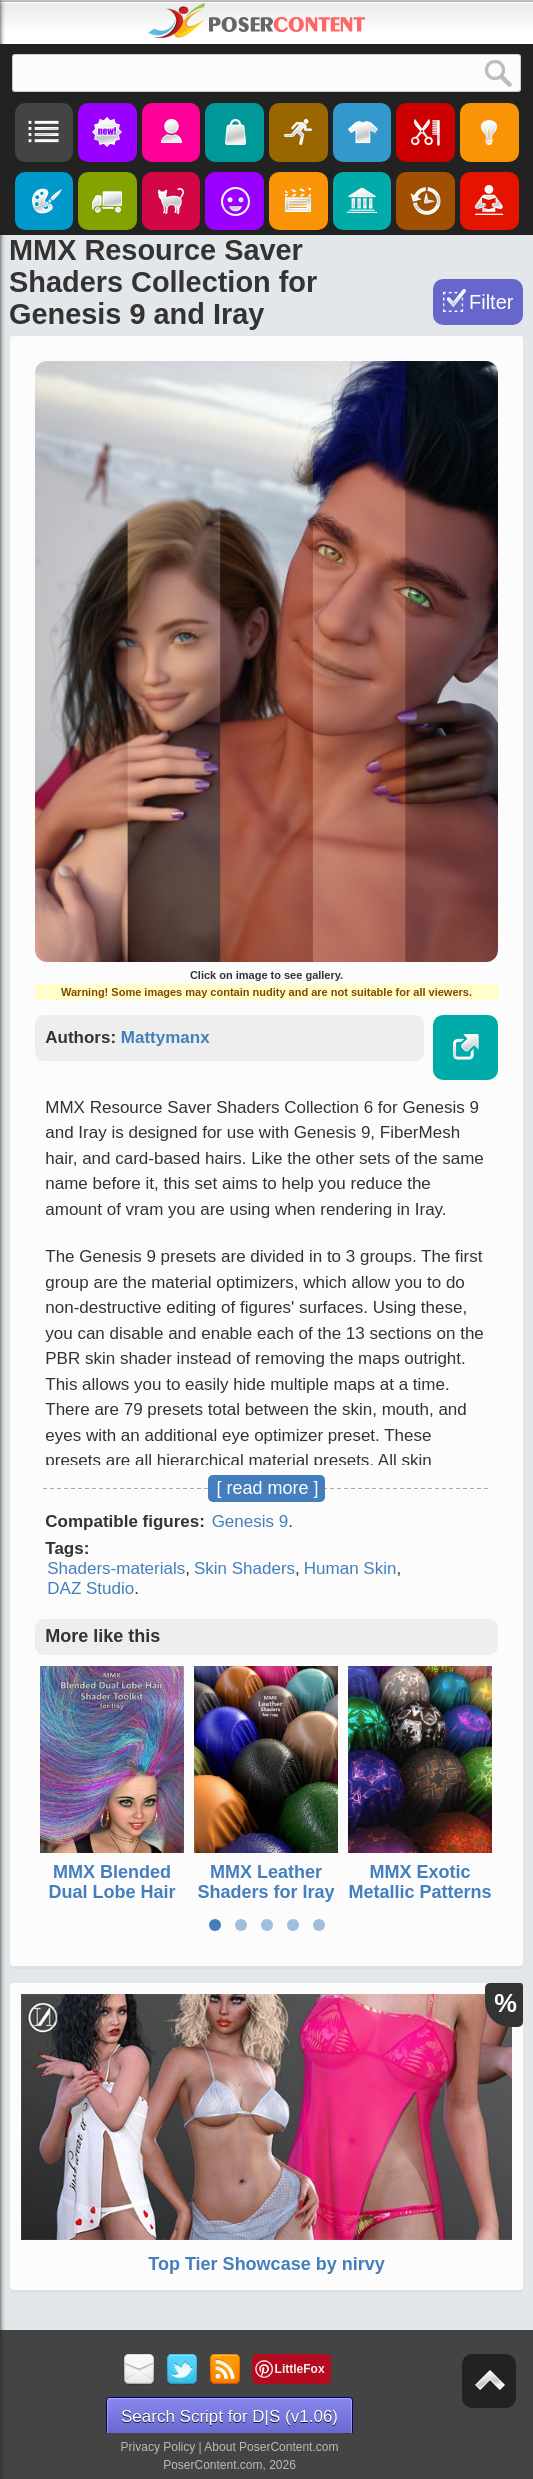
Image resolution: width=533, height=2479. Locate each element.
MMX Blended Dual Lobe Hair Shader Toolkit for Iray (112, 1901)
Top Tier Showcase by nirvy (266, 2264)
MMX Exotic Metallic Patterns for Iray (420, 1892)
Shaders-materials (116, 1568)
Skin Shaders (244, 1568)
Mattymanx (165, 1037)
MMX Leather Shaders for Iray (266, 1882)
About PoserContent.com (271, 2447)
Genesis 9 (250, 1521)
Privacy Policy (158, 2447)
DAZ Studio (90, 1588)
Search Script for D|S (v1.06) (229, 2416)
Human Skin (350, 1568)
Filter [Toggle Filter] (491, 302)
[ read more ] (267, 1488)
